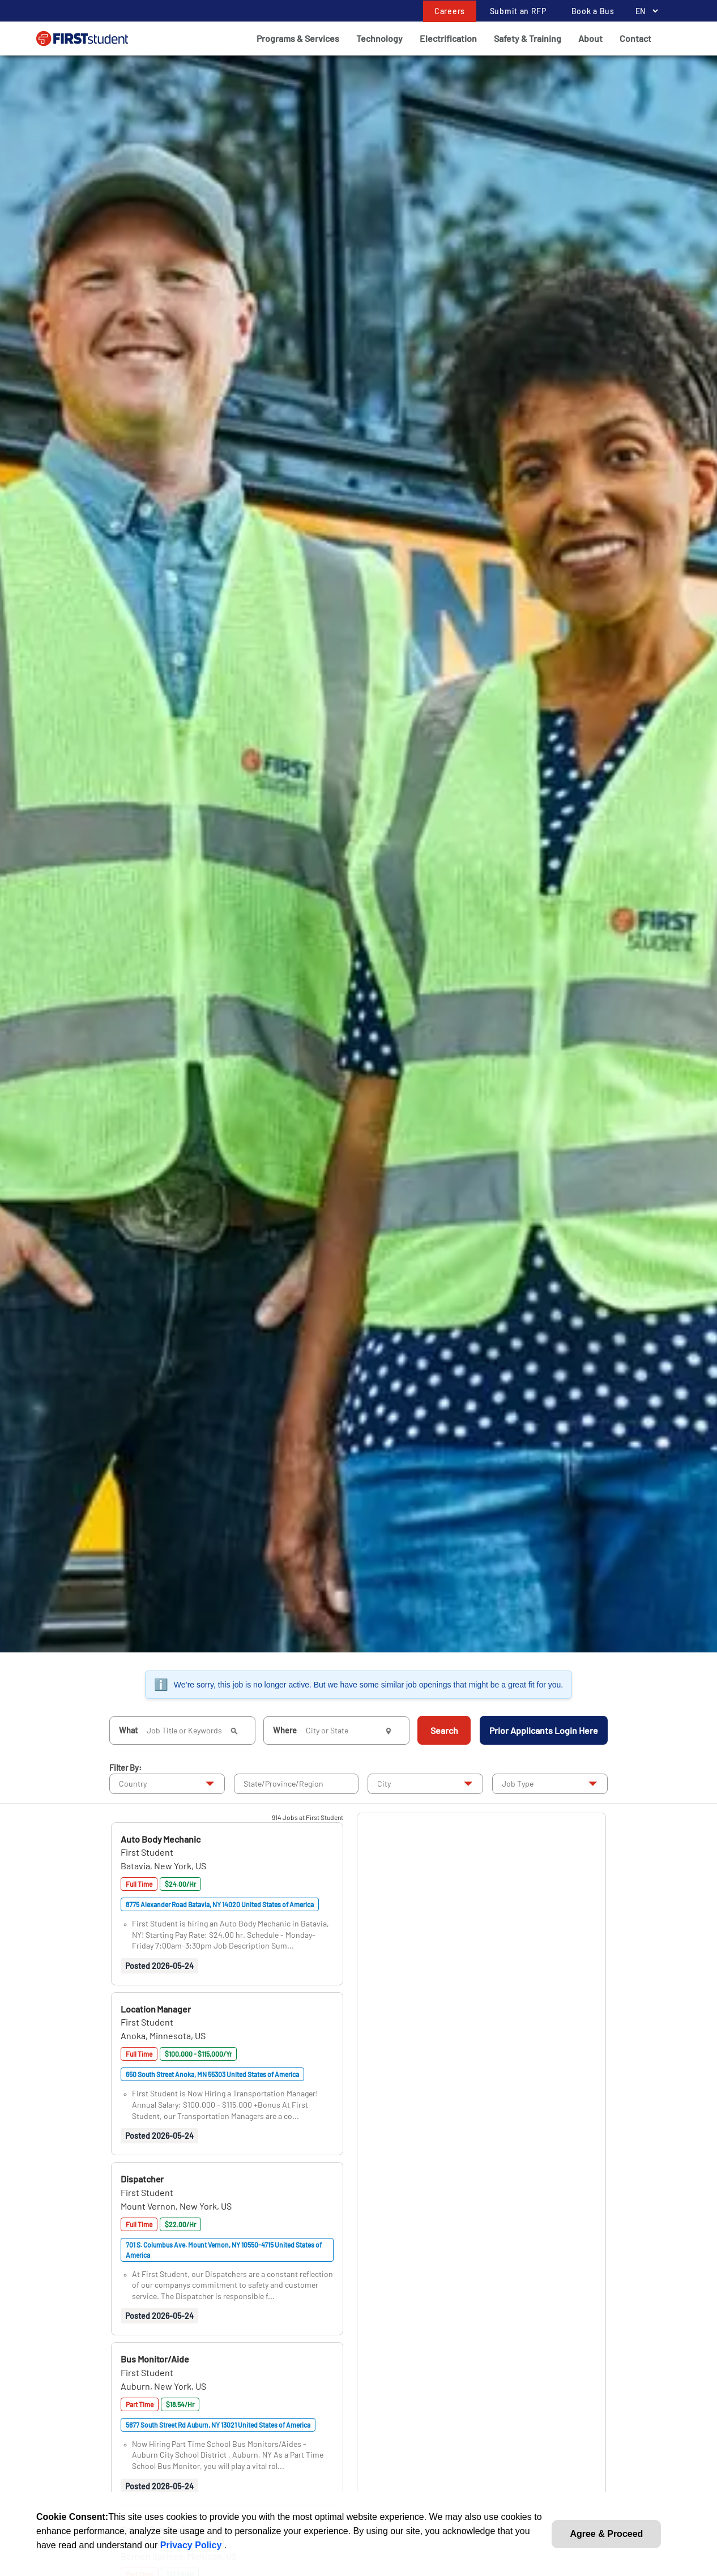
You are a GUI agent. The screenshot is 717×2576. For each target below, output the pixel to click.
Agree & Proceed (606, 2534)
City (384, 1783)
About (590, 38)
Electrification (448, 38)
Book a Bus (592, 11)
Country (133, 1783)
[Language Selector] (644, 11)
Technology (379, 38)
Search (444, 1730)
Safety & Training (527, 38)
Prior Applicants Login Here (543, 1730)
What (128, 1730)
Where (285, 1730)
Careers (449, 11)
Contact (635, 38)
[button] (160, 1839)
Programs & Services (298, 38)
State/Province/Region (283, 1783)
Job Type (518, 1783)
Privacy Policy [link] (192, 2545)
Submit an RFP (518, 11)
